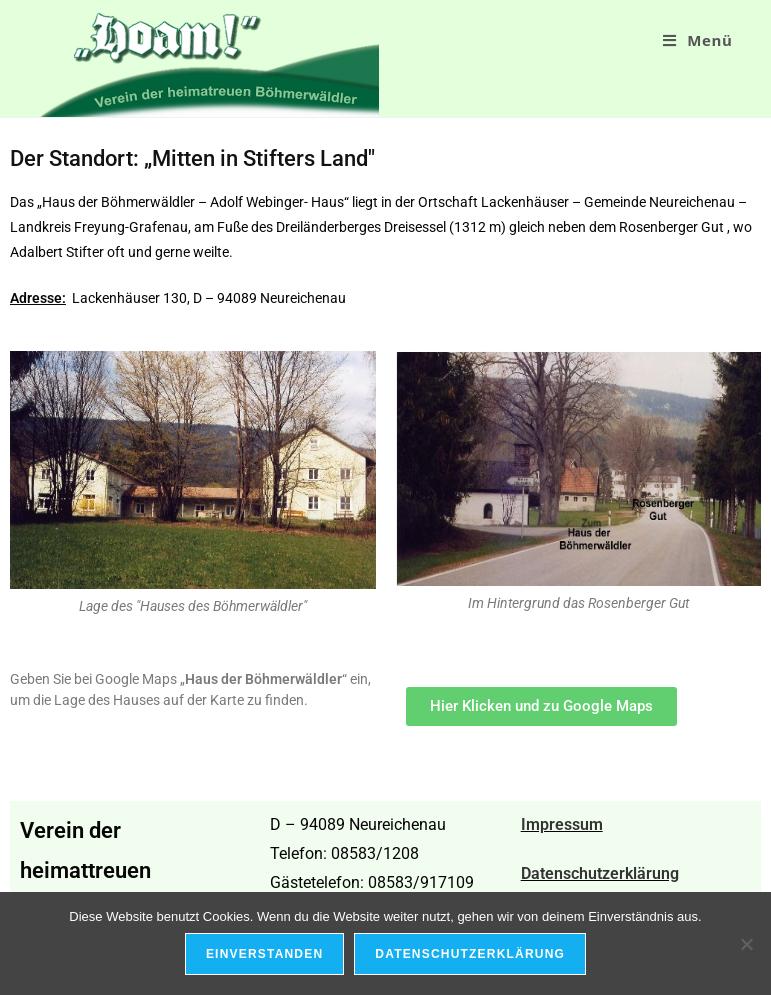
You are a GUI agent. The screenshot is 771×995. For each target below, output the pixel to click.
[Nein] (746, 944)
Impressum (562, 824)
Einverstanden (264, 954)
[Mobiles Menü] (697, 40)
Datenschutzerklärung (600, 873)
